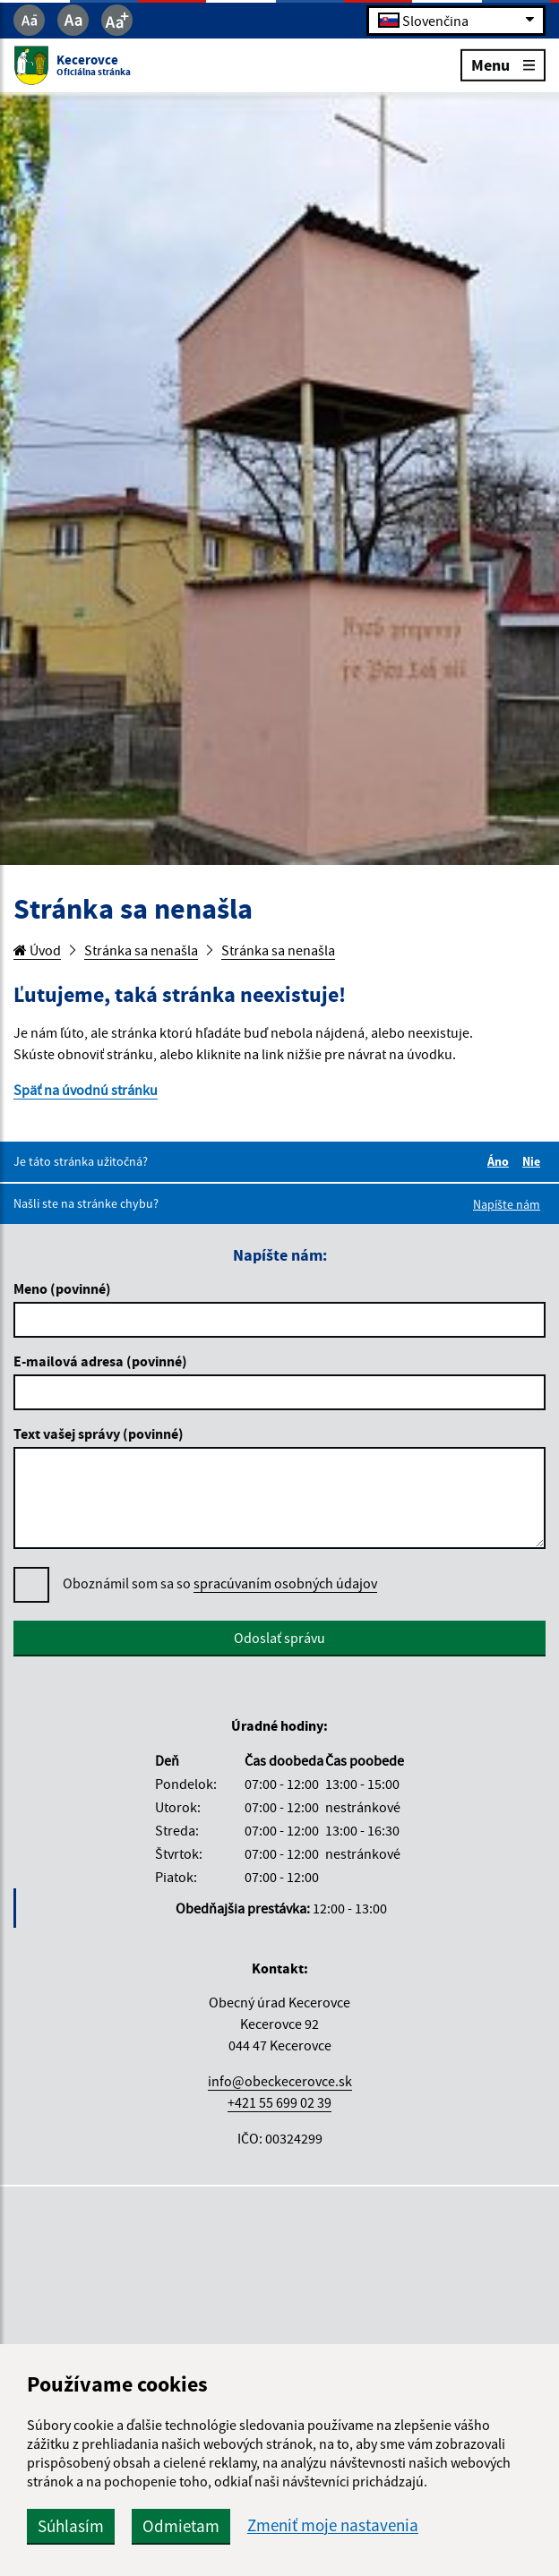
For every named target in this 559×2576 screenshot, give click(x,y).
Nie (534, 1161)
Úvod (37, 950)
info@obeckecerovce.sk (280, 2081)
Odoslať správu (279, 1638)
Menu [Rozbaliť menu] (503, 64)
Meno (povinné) (62, 1288)
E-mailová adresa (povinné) (100, 1361)
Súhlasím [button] (71, 2526)
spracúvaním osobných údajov (285, 1583)
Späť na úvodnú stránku (85, 1090)
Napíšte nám (506, 1204)
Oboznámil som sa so (220, 1583)
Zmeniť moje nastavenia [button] (332, 2525)
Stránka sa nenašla (141, 950)
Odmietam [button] (180, 2526)
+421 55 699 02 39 (279, 2102)
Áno (500, 1161)
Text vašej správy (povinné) (98, 1433)
